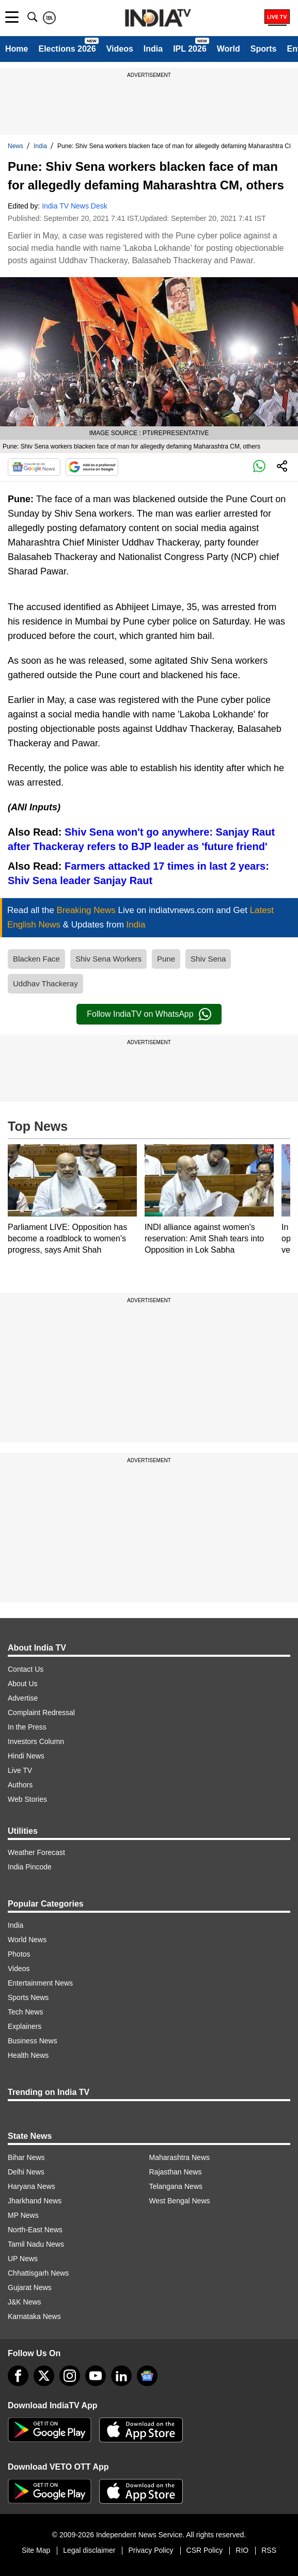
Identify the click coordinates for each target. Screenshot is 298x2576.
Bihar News (26, 2157)
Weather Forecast (36, 1852)
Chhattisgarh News (38, 2273)
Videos (119, 48)
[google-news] (147, 2375)
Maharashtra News (179, 2157)
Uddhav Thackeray (45, 983)
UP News (23, 2258)
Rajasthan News (175, 2172)
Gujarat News (30, 2287)
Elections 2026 (67, 48)
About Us (23, 1683)
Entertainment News (40, 1983)
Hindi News (26, 1756)
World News (27, 1939)
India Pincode (30, 1867)
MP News (23, 2215)
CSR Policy (204, 2550)
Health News (28, 2055)
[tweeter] (44, 2375)
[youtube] (95, 2375)
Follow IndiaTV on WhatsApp (149, 1014)
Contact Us (25, 1669)
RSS (268, 2550)
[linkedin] (121, 2375)
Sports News (28, 1997)
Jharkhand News (34, 2201)
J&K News (24, 2302)
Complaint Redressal (41, 1712)
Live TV (20, 1770)
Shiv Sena (208, 958)
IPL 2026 (190, 48)
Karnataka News (34, 2316)
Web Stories (27, 1799)
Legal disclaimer (89, 2550)
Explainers (24, 2026)
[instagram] (69, 2375)
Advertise (23, 1698)
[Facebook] (18, 2375)
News (15, 146)
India (153, 48)
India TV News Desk (74, 206)
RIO (242, 2550)
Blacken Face (36, 958)
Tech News (25, 2012)
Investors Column (36, 1741)
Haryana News (31, 2186)
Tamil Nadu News (36, 2244)
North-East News (35, 2230)
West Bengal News (179, 2201)
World (228, 48)
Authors (20, 1785)
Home (16, 48)
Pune (166, 958)
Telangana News (176, 2186)
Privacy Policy (150, 2550)
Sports (263, 48)
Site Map (36, 2550)
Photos (19, 1954)
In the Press (27, 1727)
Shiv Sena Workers (108, 958)
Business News (32, 2041)
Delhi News (26, 2172)
